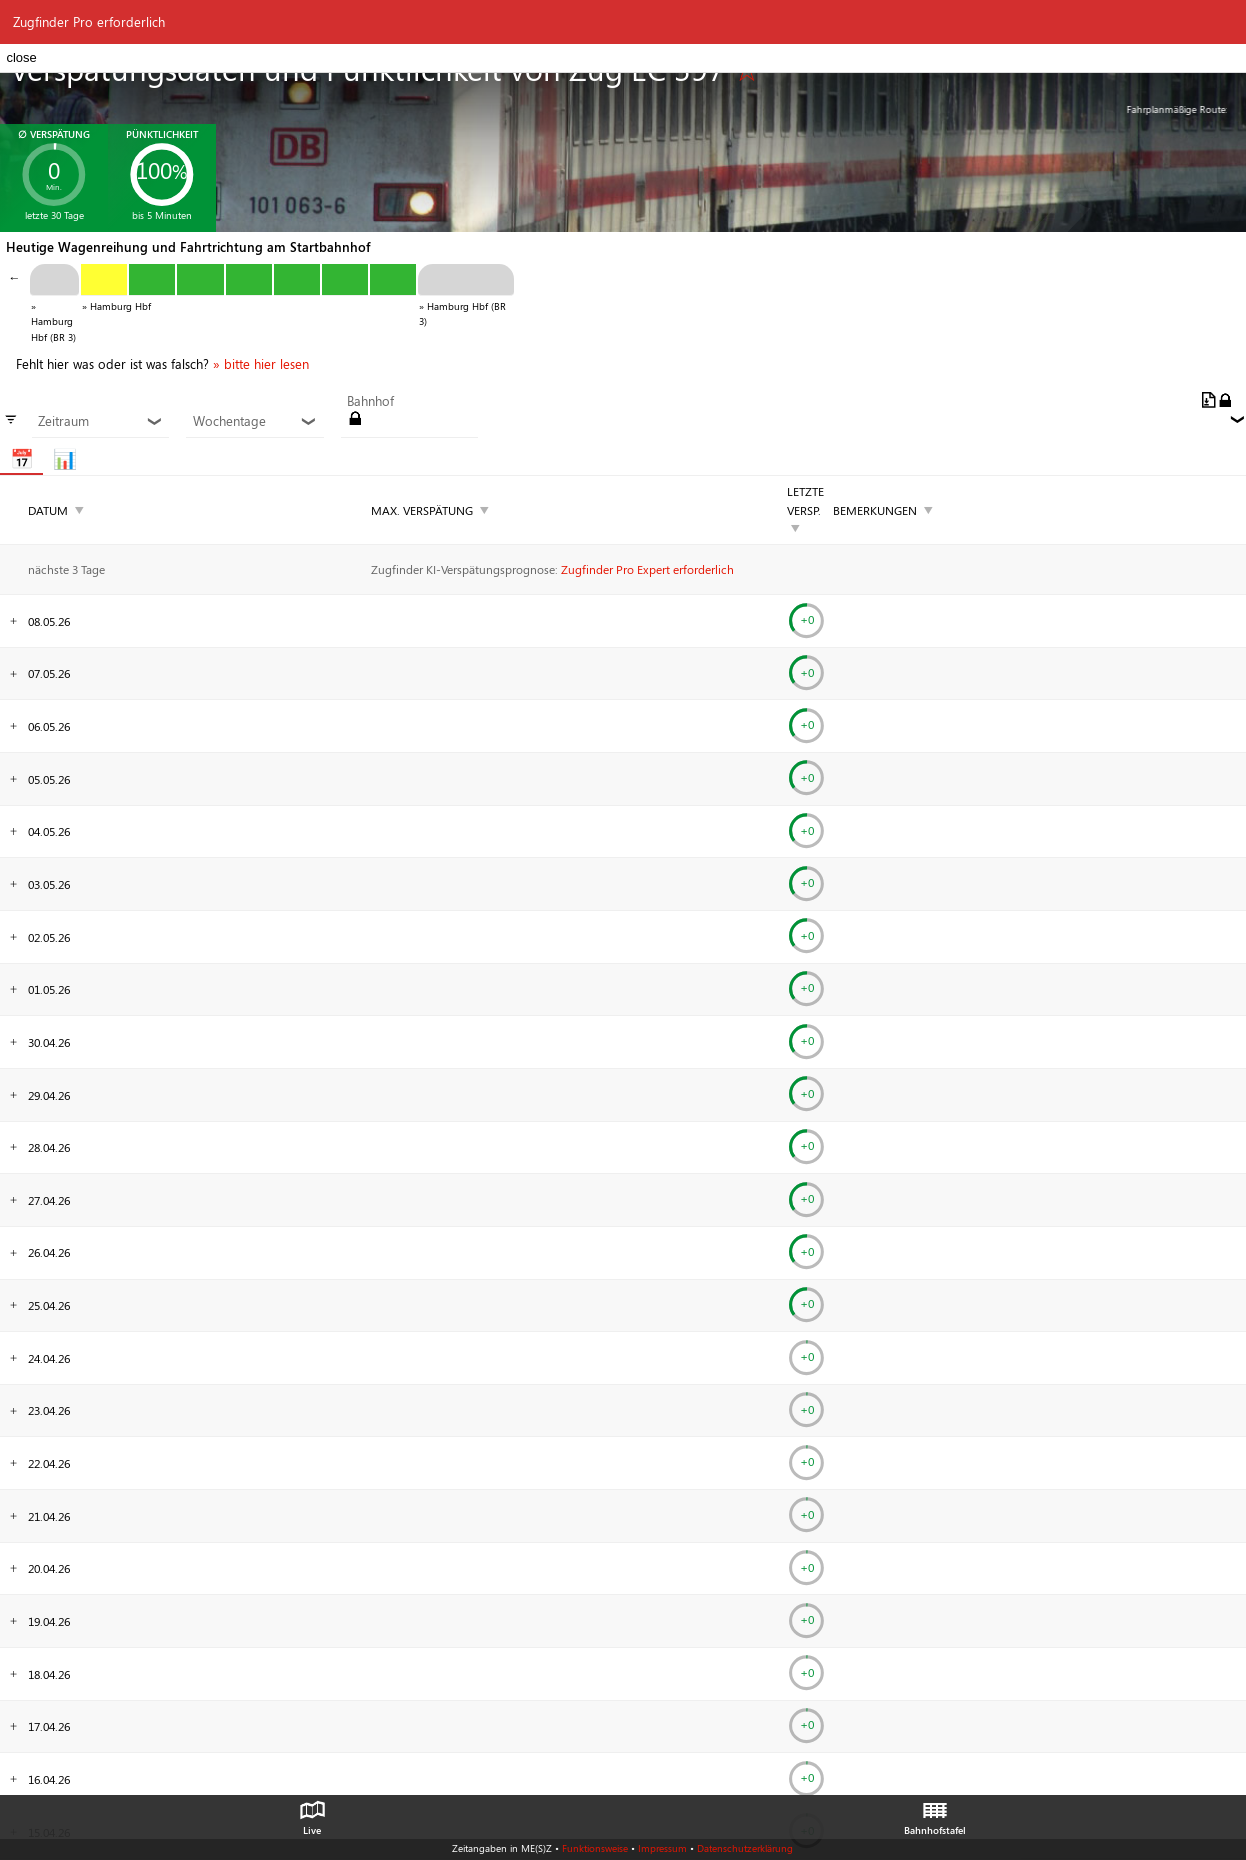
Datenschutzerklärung (745, 1848)
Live (312, 1813)
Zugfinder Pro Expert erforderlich (647, 569)
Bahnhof (370, 401)
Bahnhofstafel (935, 1813)
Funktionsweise (595, 1848)
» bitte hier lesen (261, 364)
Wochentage (255, 421)
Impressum (662, 1848)
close (21, 57)
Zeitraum (100, 421)
